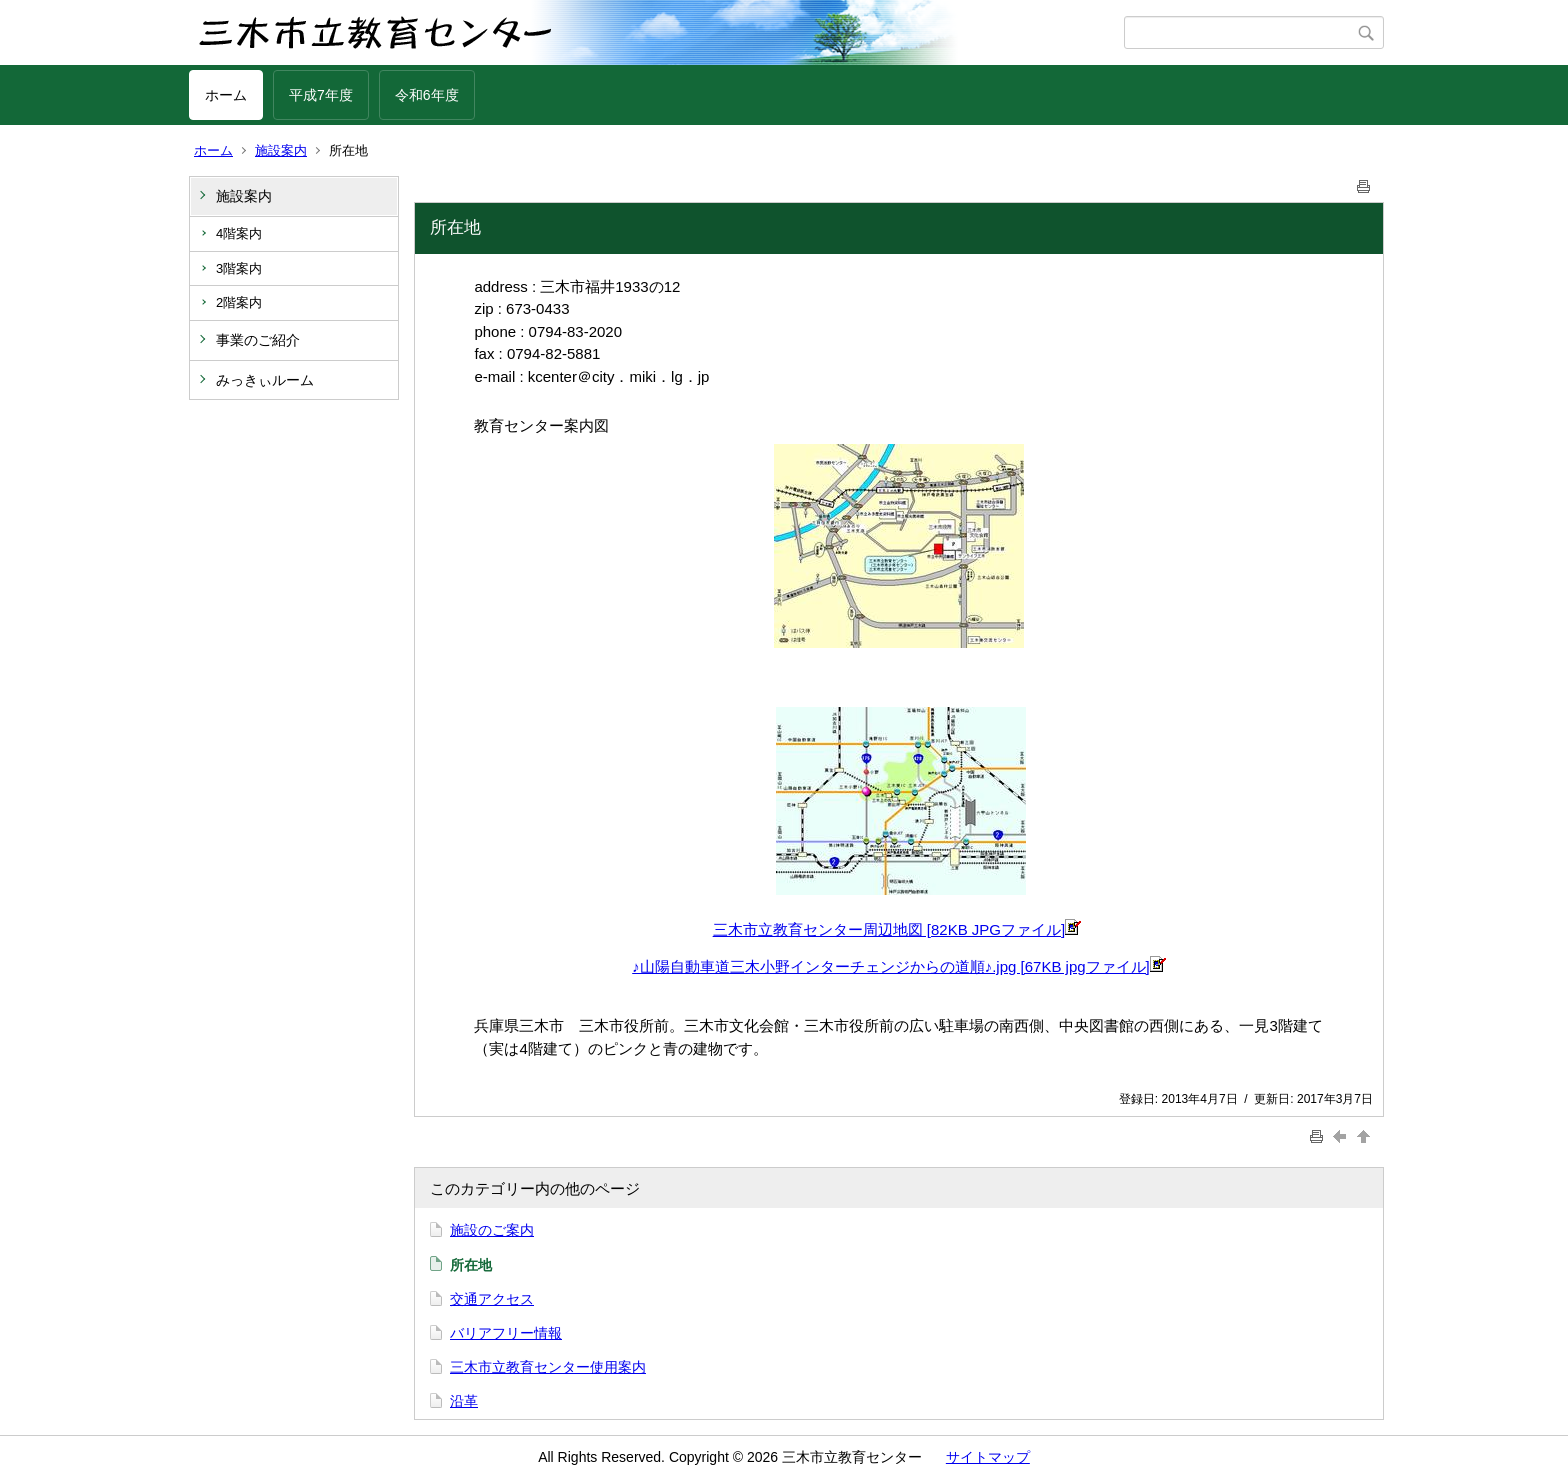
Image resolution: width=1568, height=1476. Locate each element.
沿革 (464, 1401)
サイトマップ (988, 1457)
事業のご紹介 (258, 340)
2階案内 (239, 302)
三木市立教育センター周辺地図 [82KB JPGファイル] (897, 929)
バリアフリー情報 (506, 1333)
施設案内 (281, 150)
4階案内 (239, 233)
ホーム (226, 95)
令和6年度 (427, 95)
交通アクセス (492, 1299)
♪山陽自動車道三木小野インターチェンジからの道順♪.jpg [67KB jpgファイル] (899, 966)
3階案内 (239, 268)
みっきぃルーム (265, 380)
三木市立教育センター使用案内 (548, 1367)
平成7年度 (321, 95)
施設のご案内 (492, 1230)
